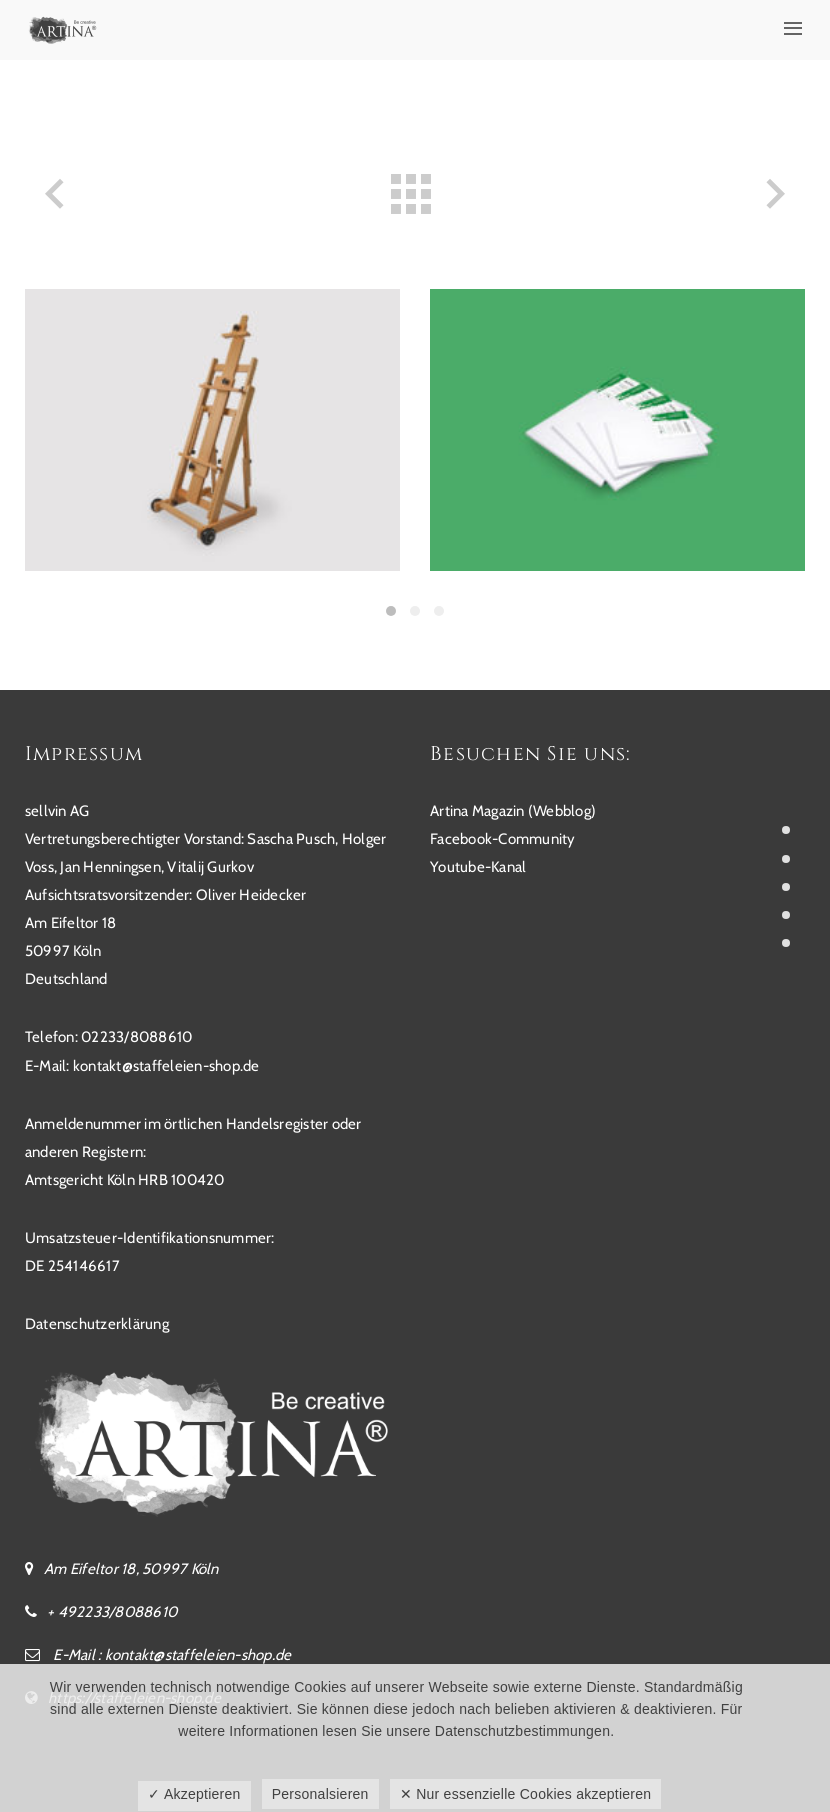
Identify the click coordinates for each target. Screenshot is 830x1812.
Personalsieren (320, 1794)
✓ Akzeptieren (194, 1794)
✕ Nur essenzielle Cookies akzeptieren (526, 1794)
